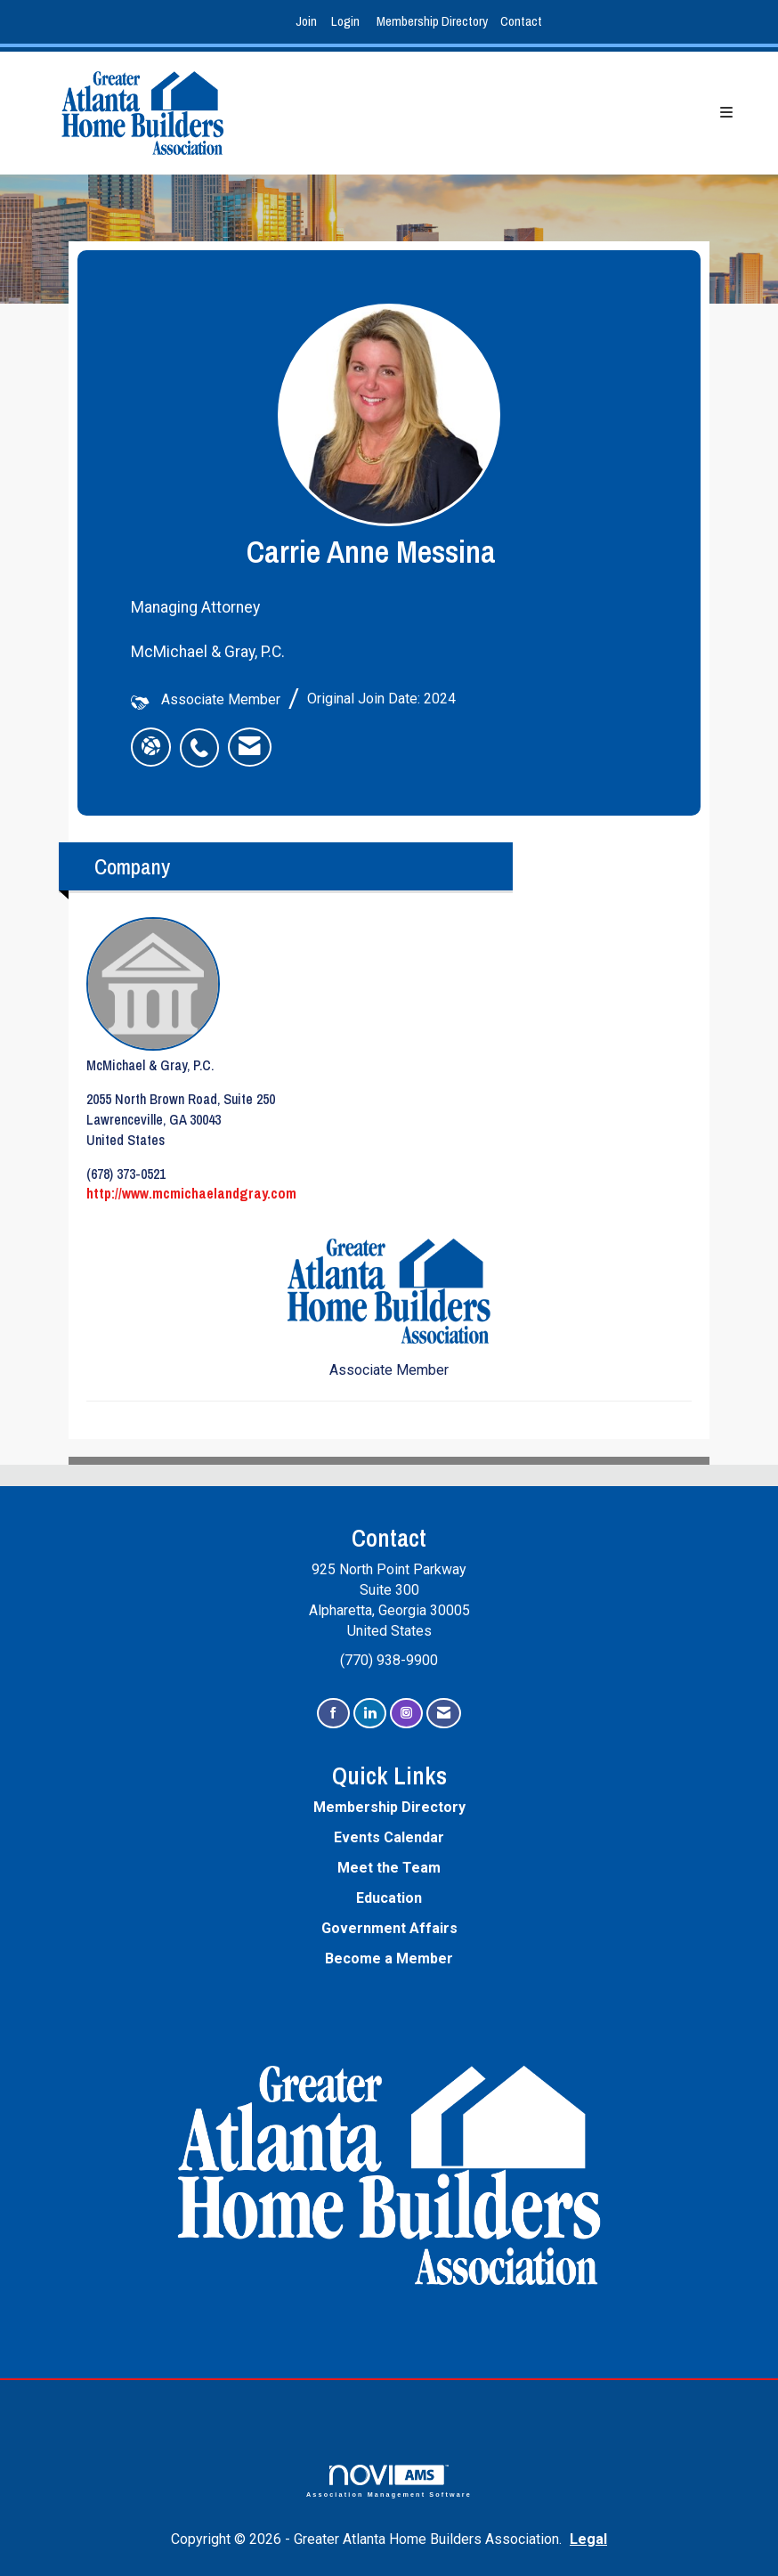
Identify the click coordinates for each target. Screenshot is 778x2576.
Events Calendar (389, 1837)
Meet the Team (389, 1867)
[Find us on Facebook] (333, 1713)
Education (389, 1897)
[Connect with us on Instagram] (406, 1713)
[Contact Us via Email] (443, 1713)
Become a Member (389, 1958)
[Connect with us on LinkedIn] (369, 1713)
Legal (588, 2539)
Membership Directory (432, 21)
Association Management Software (389, 2481)
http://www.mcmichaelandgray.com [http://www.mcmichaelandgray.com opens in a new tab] (191, 1193)
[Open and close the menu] (507, 113)
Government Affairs (389, 1928)
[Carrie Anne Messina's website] (151, 747)
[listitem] (308, 22)
